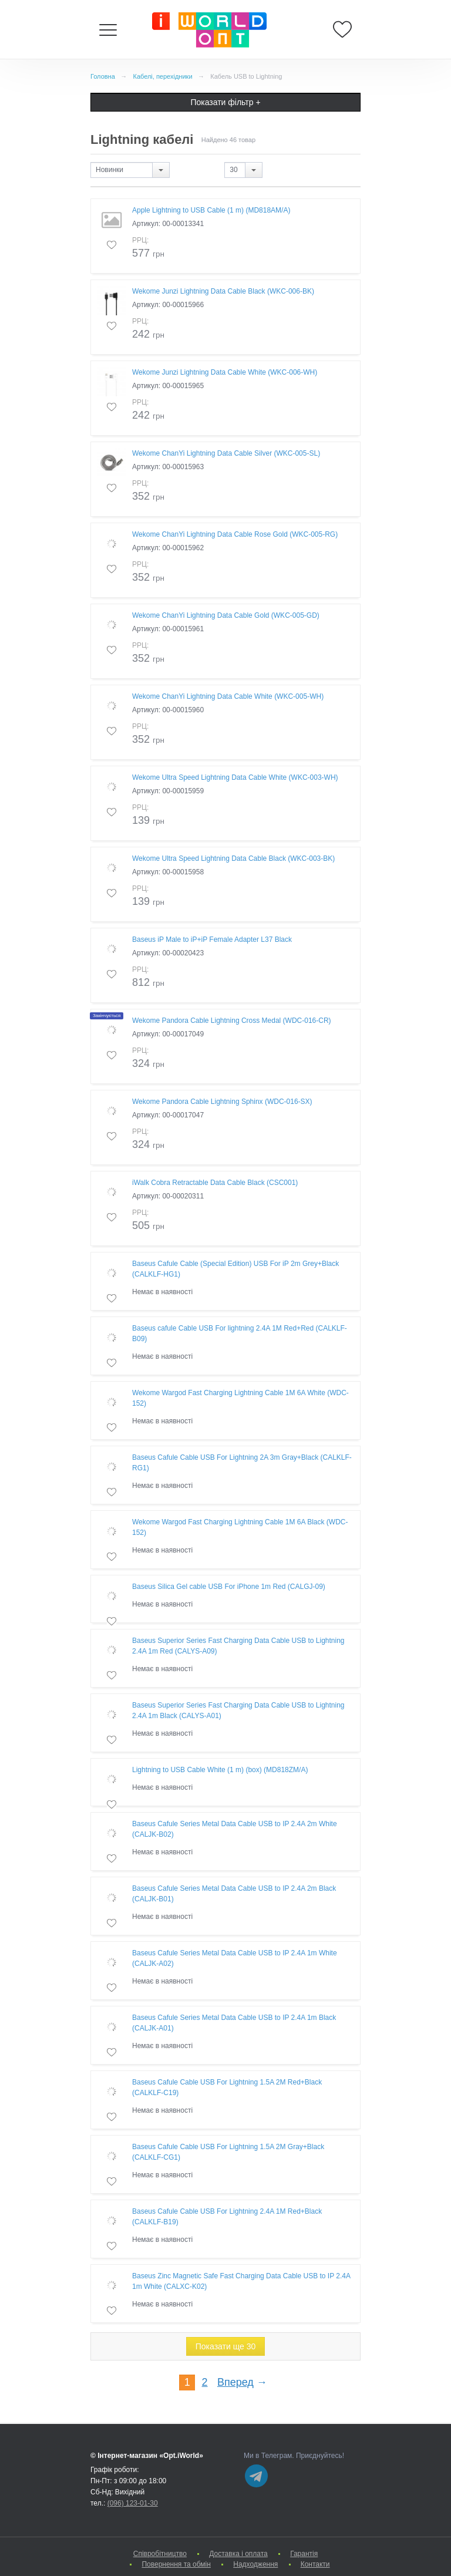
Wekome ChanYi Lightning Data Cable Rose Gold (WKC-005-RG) (235, 534)
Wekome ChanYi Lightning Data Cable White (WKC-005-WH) (228, 696)
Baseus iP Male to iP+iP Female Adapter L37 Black (212, 939)
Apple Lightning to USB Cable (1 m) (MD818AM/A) (211, 210)
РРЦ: (140, 240)
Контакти (315, 2564)
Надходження (255, 2564)
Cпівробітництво (160, 2554)
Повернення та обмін (176, 2564)
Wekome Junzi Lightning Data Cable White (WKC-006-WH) (224, 372)
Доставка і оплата (238, 2554)
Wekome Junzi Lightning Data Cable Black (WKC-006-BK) (223, 291)
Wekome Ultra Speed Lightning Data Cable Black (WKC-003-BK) (233, 858)
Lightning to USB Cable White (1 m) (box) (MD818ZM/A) (220, 1770)
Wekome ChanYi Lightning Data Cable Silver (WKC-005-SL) (226, 453)
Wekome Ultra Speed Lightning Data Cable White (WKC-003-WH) (235, 777)
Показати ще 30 (226, 2346)
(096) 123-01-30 (132, 2503)
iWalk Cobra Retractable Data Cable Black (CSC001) (215, 1182)
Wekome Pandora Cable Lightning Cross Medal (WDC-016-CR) (231, 1020)
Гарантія (304, 2554)
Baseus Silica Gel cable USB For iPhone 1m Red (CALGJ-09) (228, 1586)
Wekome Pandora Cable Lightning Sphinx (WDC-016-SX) (222, 1101)
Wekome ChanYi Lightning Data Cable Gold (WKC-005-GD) (225, 615)
